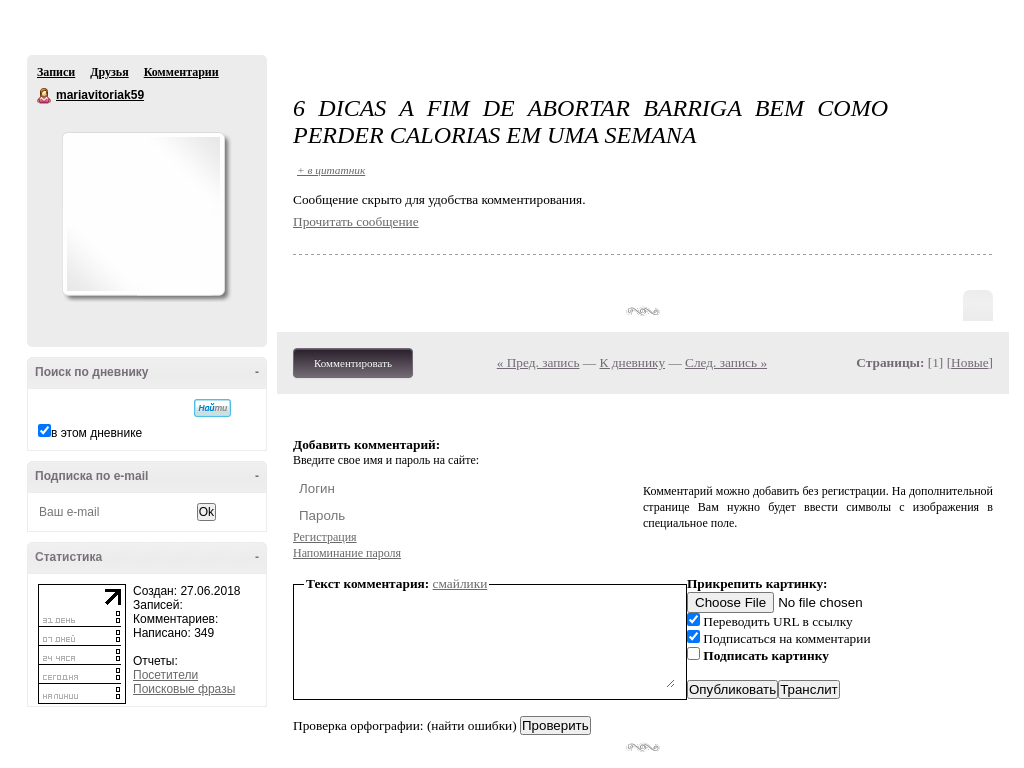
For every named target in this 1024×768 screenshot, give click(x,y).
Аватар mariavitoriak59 (143, 214)
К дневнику (633, 362)
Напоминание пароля (347, 553)
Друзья (109, 72)
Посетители (165, 675)
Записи (56, 72)
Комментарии (181, 72)
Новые (969, 362)
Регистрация (325, 537)
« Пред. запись (538, 362)
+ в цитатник (331, 170)
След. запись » (726, 362)
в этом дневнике (96, 433)
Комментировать (353, 363)
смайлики (460, 583)
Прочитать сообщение (356, 221)
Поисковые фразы (184, 689)
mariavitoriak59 (45, 96)
